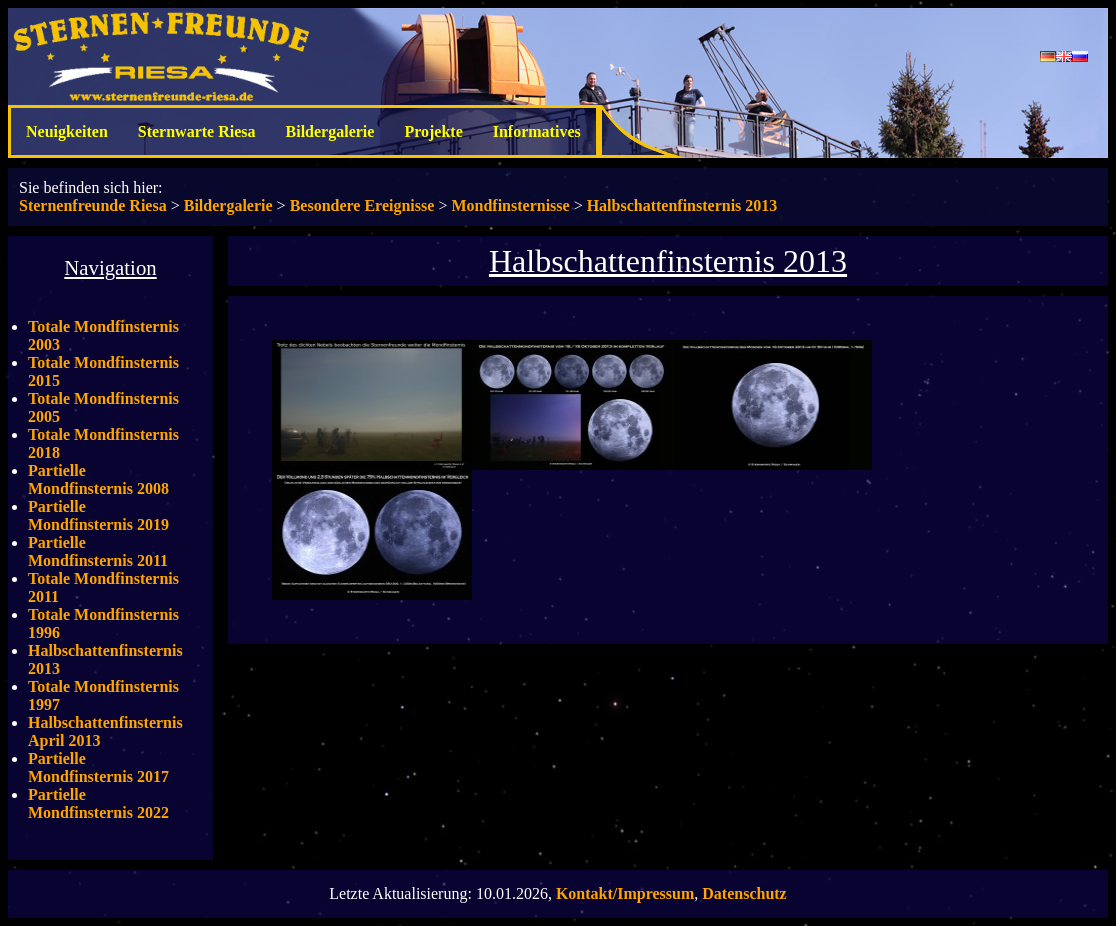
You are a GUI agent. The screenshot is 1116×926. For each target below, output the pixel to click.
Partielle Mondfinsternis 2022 (98, 803)
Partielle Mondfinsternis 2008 (98, 479)
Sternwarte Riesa (197, 131)
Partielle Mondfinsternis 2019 (98, 515)
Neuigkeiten (67, 131)
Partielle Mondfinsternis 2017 (98, 767)
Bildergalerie (330, 131)
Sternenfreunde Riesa (93, 205)
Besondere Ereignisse (362, 205)
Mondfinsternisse (510, 205)
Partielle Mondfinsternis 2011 (98, 551)
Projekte (433, 131)
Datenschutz (744, 893)
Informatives (537, 131)
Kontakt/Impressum (625, 893)
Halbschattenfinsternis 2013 (682, 205)
